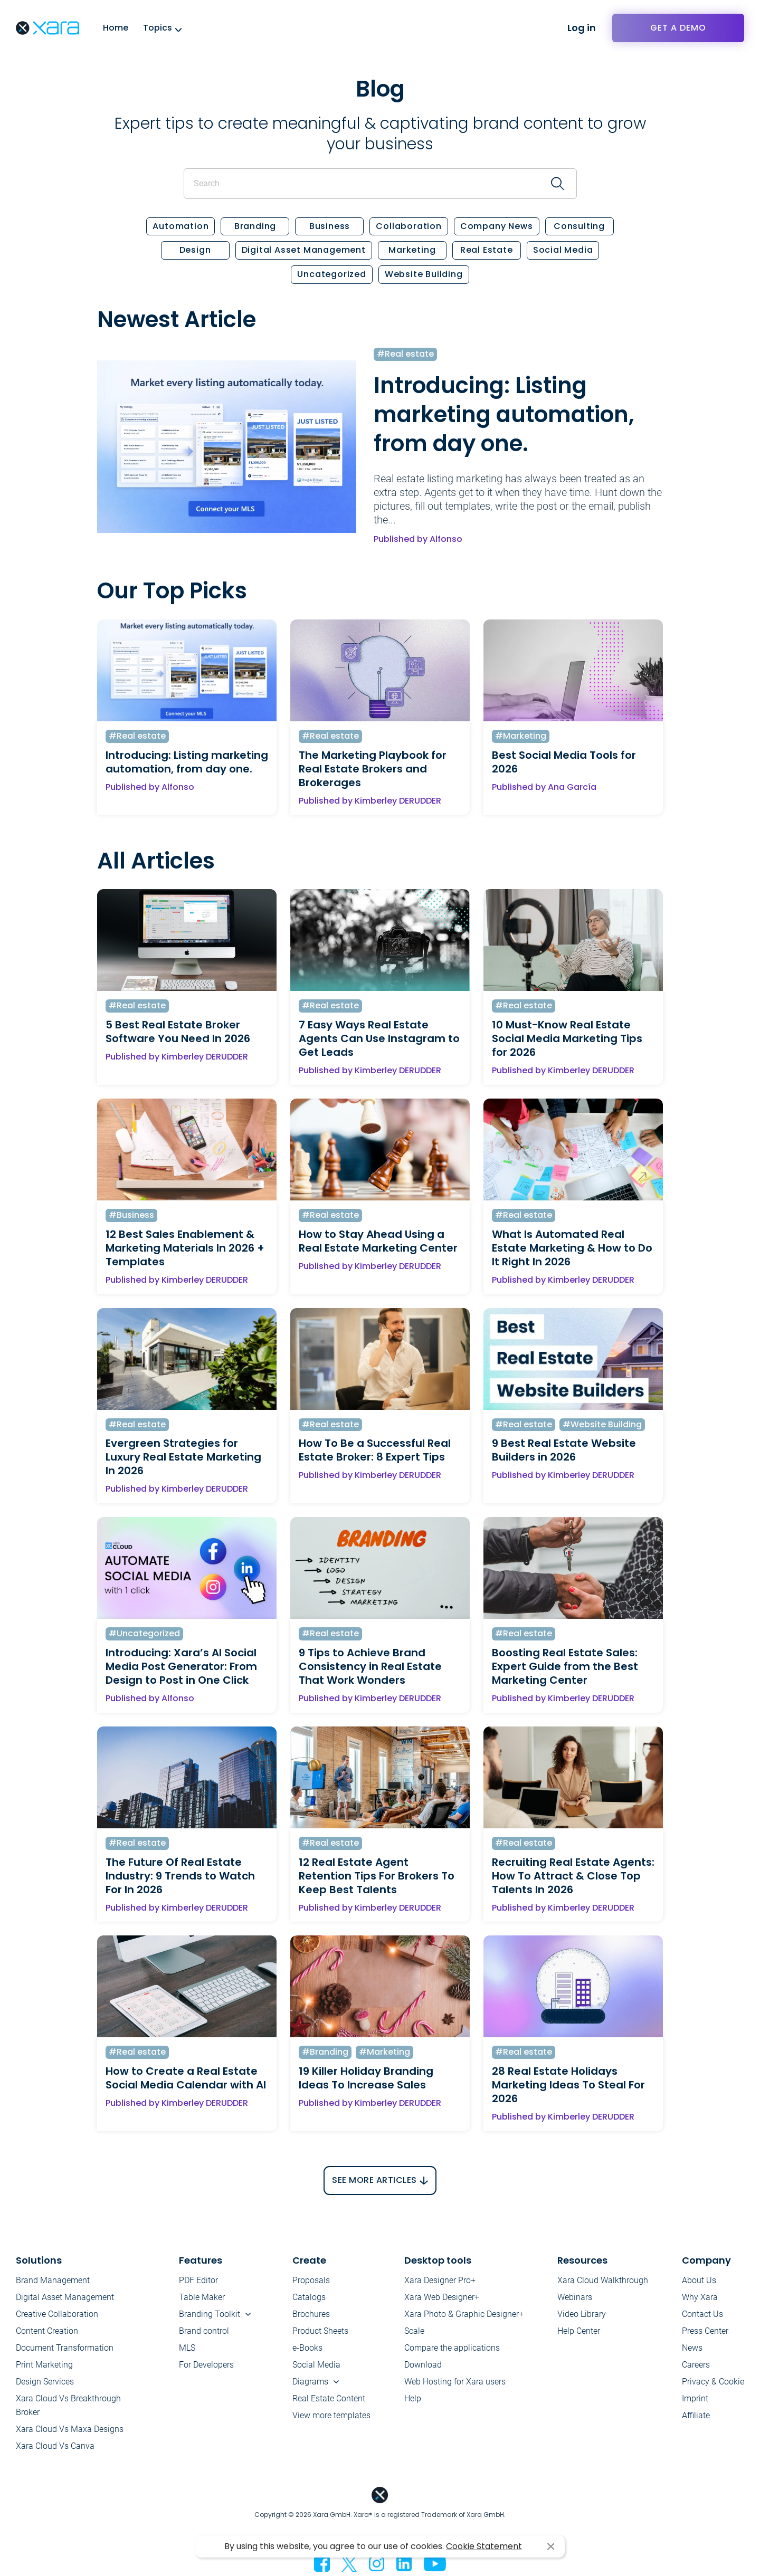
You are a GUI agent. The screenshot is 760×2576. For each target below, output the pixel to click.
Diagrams (310, 2382)
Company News (496, 226)
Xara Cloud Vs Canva (55, 2446)
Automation (180, 226)
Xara (47, 28)
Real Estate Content (328, 2398)
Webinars (574, 2297)
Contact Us (702, 2314)
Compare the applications (452, 2348)
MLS (187, 2348)
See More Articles (374, 2180)
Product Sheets (320, 2331)
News (692, 2348)
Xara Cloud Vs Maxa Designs (70, 2429)
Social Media (563, 250)
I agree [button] (550, 2546)
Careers (696, 2365)
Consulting (579, 226)
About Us (699, 2280)
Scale (414, 2331)
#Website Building (602, 1424)
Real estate (486, 250)
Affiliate (696, 2415)
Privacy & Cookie (713, 2382)
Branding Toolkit (209, 2314)
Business (329, 226)
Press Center (705, 2331)
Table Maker (202, 2297)
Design (195, 250)
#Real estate (405, 354)
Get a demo (678, 28)
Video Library (581, 2314)
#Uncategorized (144, 1633)
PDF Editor (198, 2280)
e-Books (307, 2348)
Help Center (578, 2331)
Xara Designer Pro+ (440, 2280)
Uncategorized (331, 274)
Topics (157, 28)
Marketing (411, 250)
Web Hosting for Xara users (455, 2382)
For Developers (206, 2365)
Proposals (311, 2280)
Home (115, 28)
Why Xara (700, 2297)
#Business (131, 1215)
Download (423, 2365)
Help (412, 2398)
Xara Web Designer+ (441, 2297)
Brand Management (53, 2280)
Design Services (45, 2382)
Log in (581, 27)
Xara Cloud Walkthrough (602, 2280)
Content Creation (47, 2331)
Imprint (695, 2398)
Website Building (424, 274)
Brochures (311, 2314)
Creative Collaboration (57, 2314)
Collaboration (408, 226)
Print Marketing (44, 2365)
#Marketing (520, 736)
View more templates (331, 2415)
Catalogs (309, 2297)
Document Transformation (64, 2348)
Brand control (204, 2331)
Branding (255, 226)
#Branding (325, 2052)
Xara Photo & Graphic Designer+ (464, 2314)
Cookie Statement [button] (484, 2546)
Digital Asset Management (304, 250)
